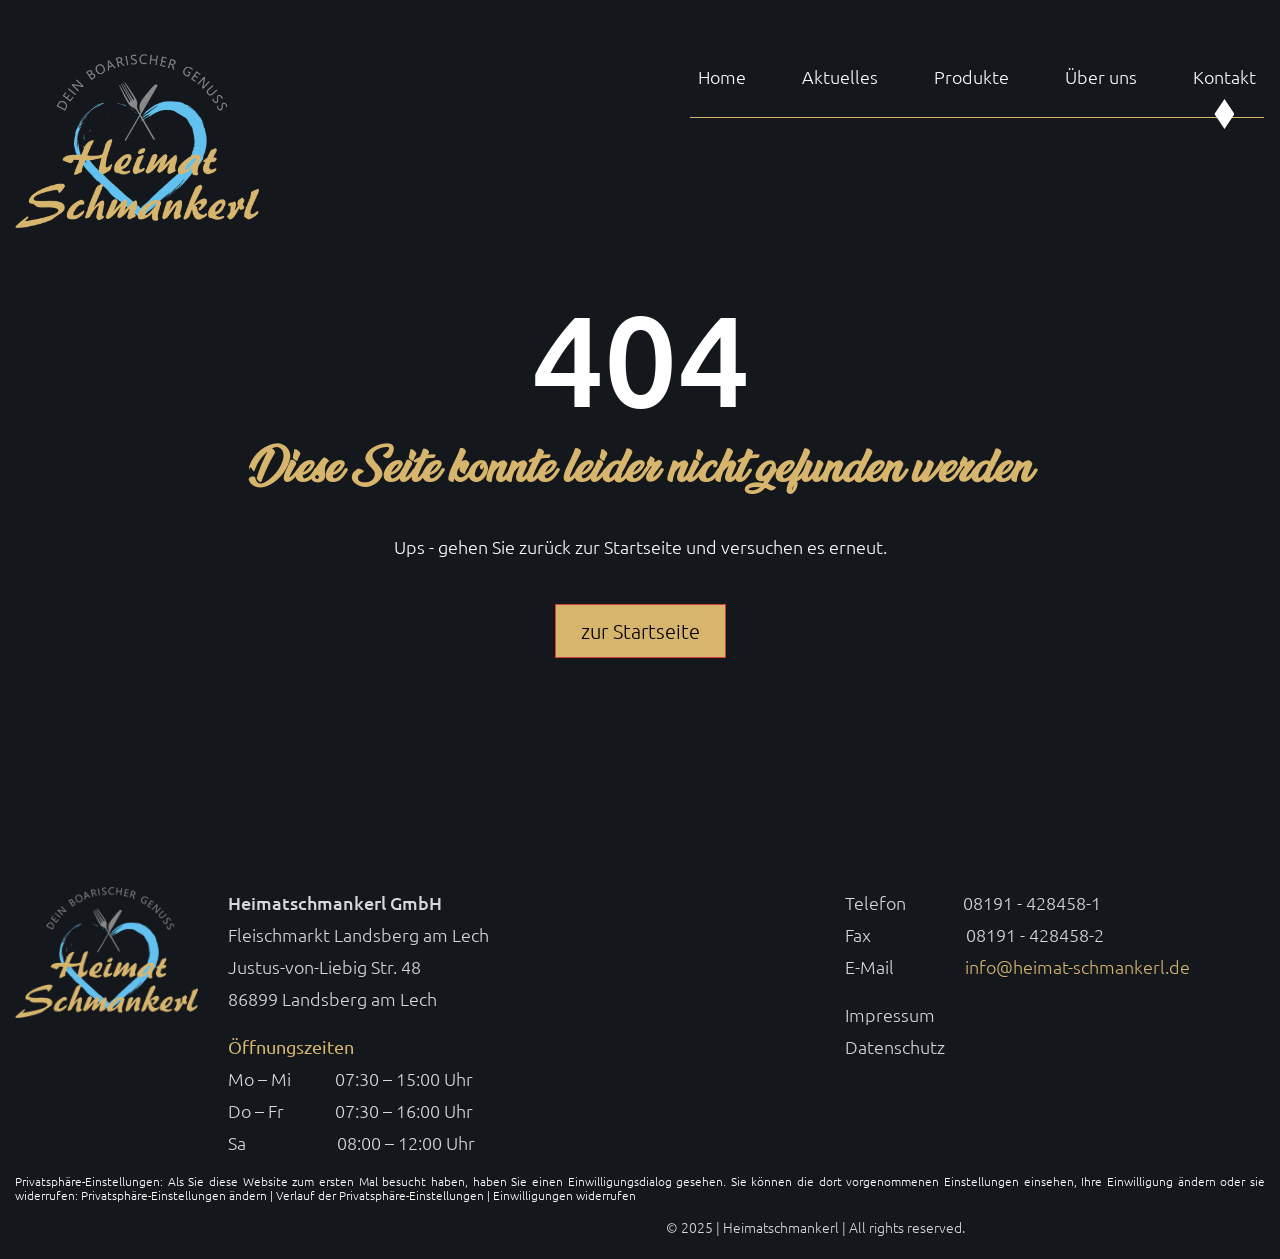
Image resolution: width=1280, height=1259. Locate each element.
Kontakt (1224, 77)
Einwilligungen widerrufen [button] (564, 1195)
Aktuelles (840, 77)
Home (722, 77)
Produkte (971, 77)
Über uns (1101, 77)
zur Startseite (640, 631)
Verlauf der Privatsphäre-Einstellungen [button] (380, 1195)
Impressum (890, 1014)
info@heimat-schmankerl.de (1077, 966)
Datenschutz (895, 1046)
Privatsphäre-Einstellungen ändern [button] (174, 1195)
